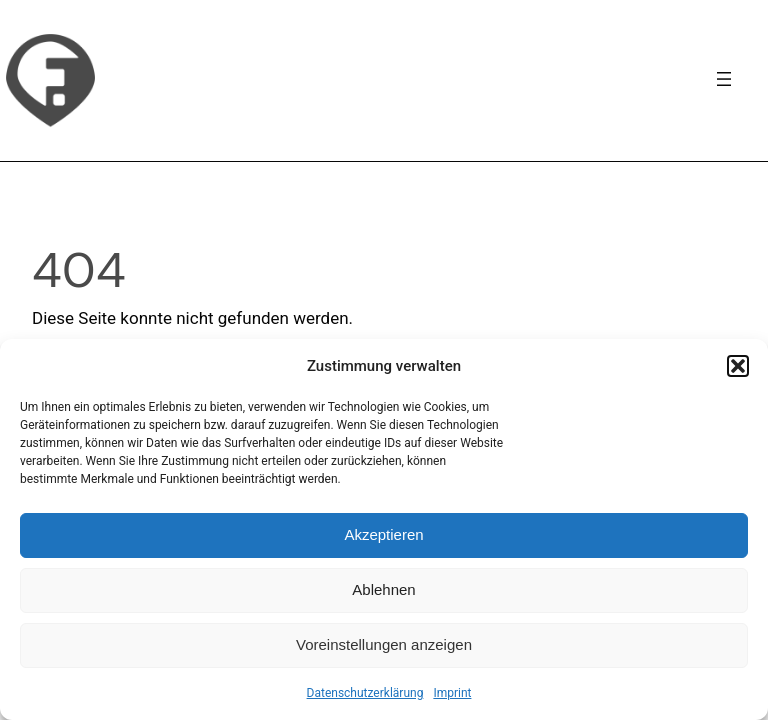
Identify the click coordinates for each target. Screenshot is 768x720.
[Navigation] (724, 79)
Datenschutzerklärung (365, 693)
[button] (738, 366)
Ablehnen (383, 589)
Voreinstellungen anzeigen (384, 644)
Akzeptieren (383, 534)
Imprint (452, 693)
